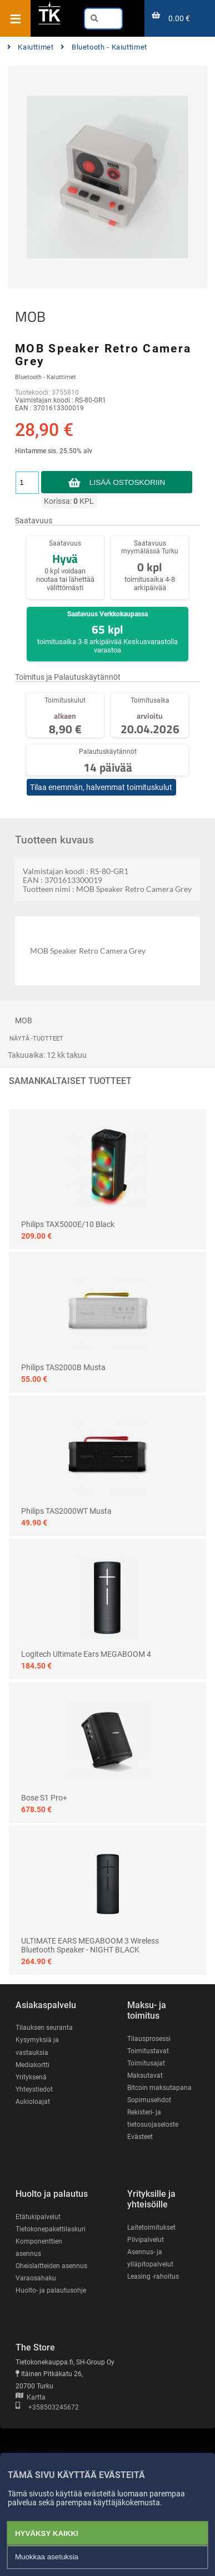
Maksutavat (145, 2075)
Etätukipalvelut (38, 2217)
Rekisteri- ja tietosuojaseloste (152, 2118)
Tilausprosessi (149, 2039)
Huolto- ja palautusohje (51, 2290)
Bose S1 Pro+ (44, 1797)
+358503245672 (47, 2407)
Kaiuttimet (30, 47)
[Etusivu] (49, 22)
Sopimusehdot (149, 2100)
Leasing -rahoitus (153, 2276)
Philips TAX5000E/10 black (67, 1224)
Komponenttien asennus (39, 2248)
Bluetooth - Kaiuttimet (104, 47)
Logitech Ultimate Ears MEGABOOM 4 (86, 1654)
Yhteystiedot (34, 2089)
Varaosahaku (36, 2278)
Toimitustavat (148, 2051)
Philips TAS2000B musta (63, 1367)
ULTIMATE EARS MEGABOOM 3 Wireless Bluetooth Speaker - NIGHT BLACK (90, 1945)
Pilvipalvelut (145, 2240)
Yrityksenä (31, 2077)
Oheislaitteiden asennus (51, 2266)
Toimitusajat (146, 2063)
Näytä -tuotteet (36, 1038)
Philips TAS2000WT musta (66, 1511)
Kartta (31, 2397)
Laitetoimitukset (151, 2227)
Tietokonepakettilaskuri (51, 2229)
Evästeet (140, 2137)
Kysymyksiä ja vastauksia (37, 2046)
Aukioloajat (33, 2102)
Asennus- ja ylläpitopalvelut (150, 2258)
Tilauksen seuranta (44, 2028)
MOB (30, 316)
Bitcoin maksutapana (159, 2088)
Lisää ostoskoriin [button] (127, 482)
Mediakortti (32, 2065)
